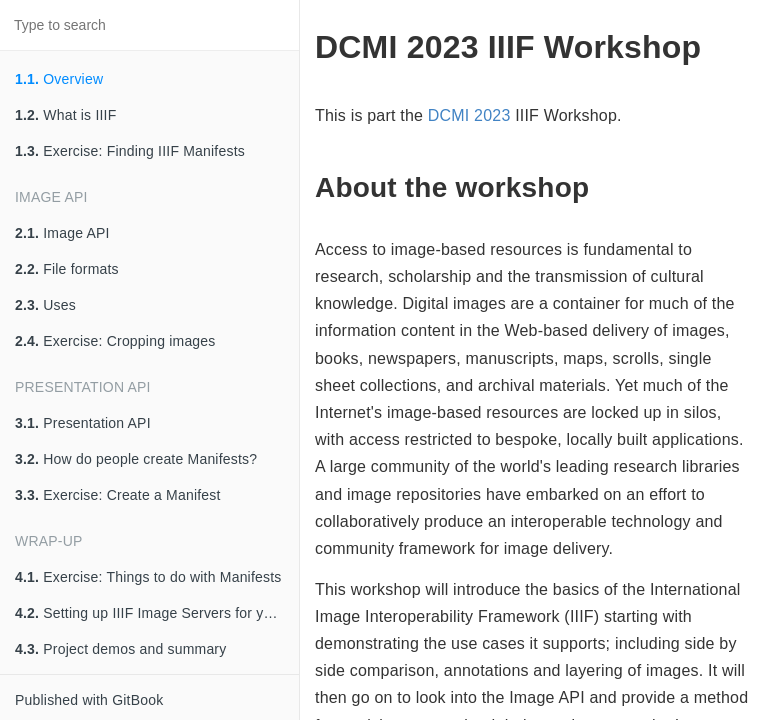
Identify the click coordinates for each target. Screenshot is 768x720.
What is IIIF (65, 115)
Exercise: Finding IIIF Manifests (130, 151)
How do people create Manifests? (136, 459)
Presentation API (83, 423)
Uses (45, 305)
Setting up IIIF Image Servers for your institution (157, 613)
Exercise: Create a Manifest (118, 495)
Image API (62, 233)
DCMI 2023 (469, 115)
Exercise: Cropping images (115, 341)
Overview (59, 79)
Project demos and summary (120, 649)
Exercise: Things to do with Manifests (148, 577)
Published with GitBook (89, 700)
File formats (67, 269)
